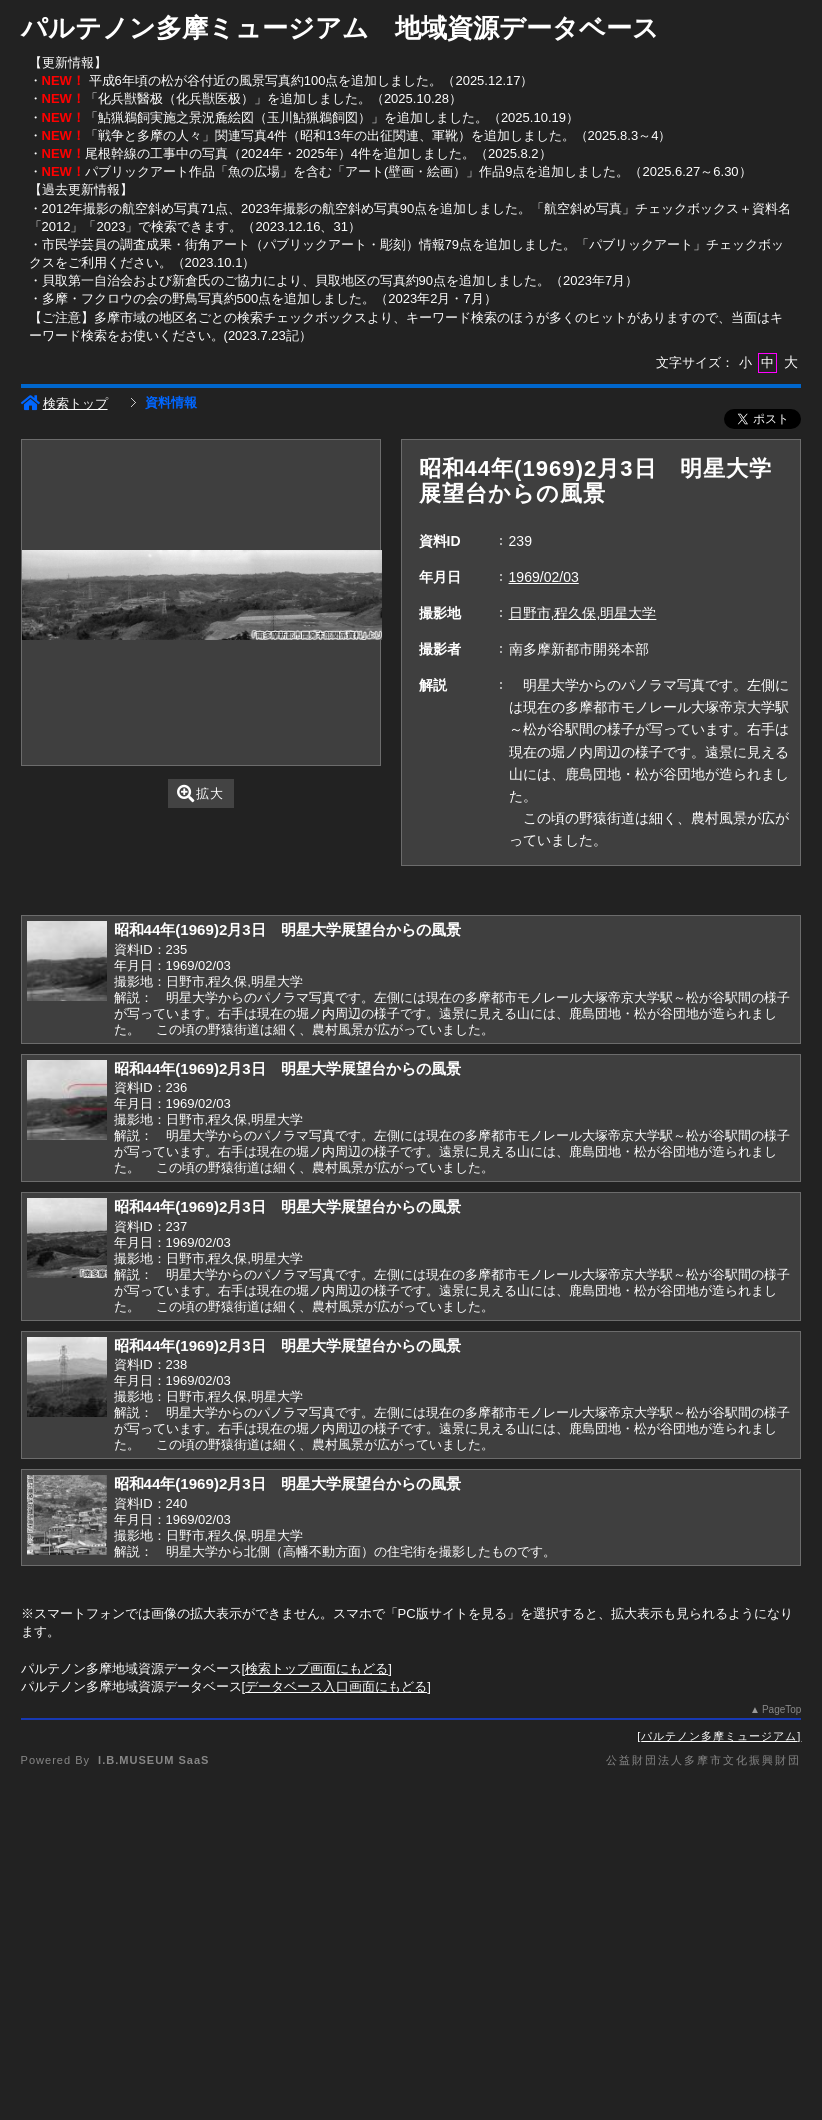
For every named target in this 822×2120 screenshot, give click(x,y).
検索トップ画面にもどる (316, 1668)
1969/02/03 (544, 577)
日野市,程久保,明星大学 (583, 613)
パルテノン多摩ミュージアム (719, 1736)
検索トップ (64, 403)
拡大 (200, 793)
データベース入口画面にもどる (336, 1686)
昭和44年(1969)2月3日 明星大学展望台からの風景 (287, 929)
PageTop (781, 1709)
